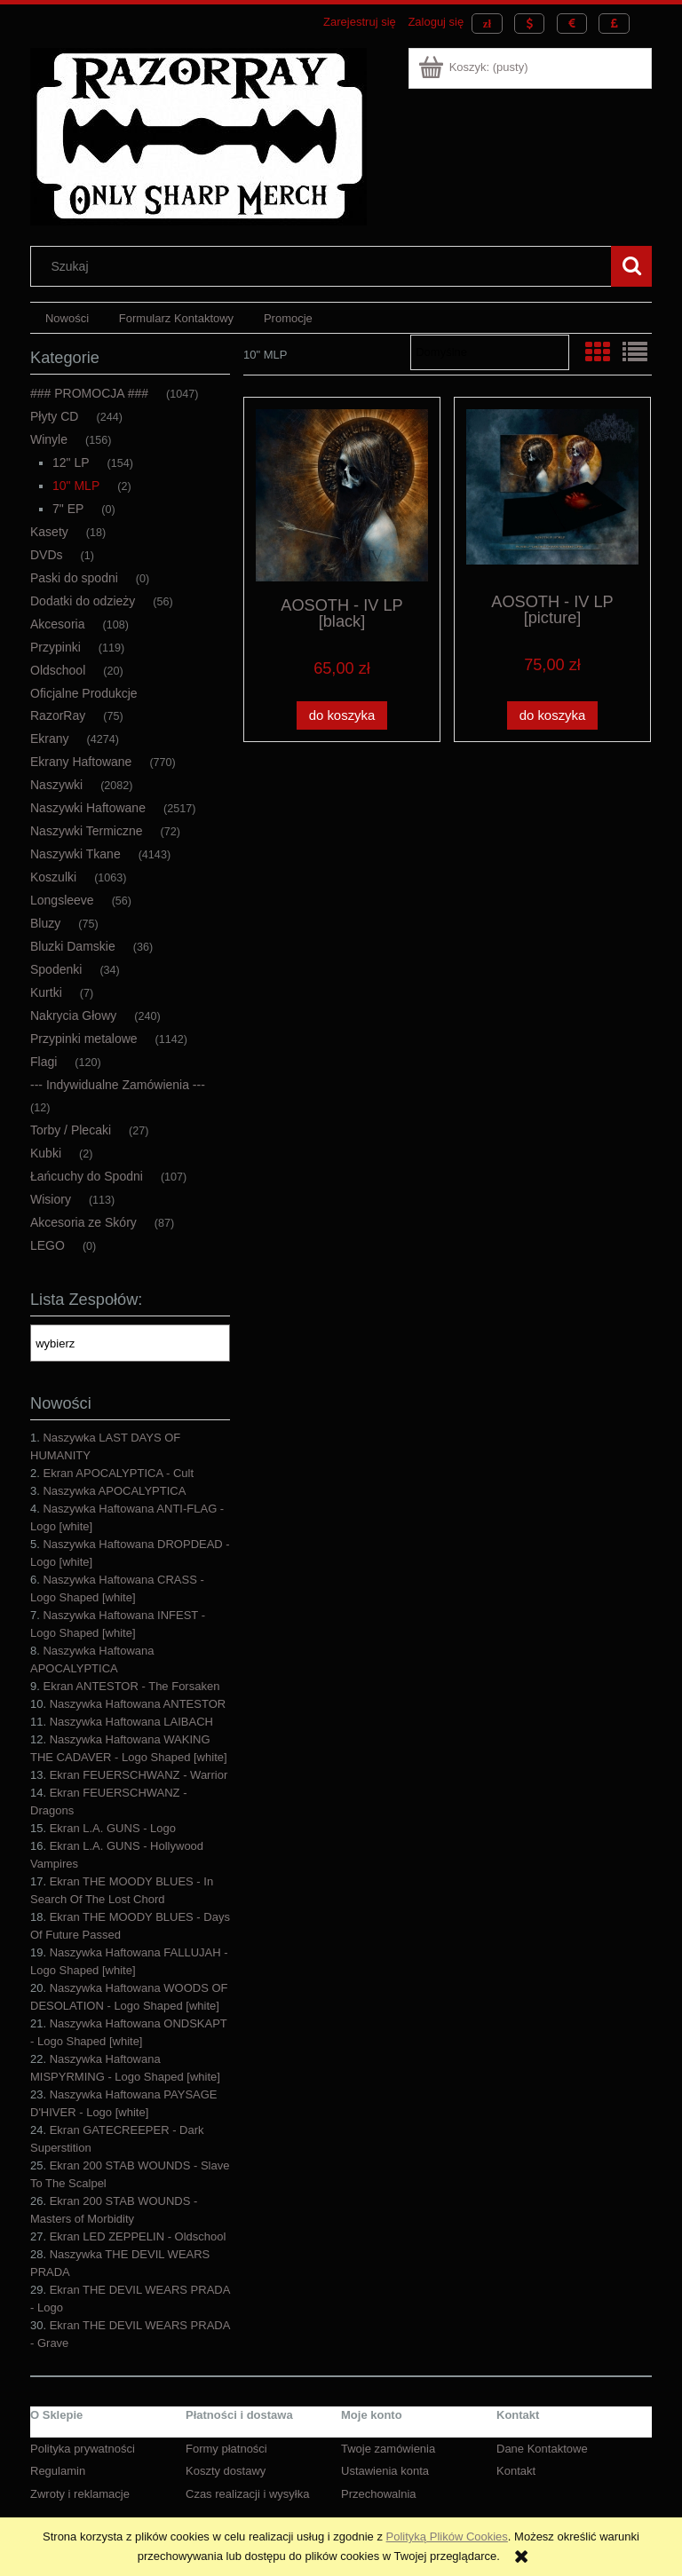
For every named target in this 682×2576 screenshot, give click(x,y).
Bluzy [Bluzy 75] (45, 923)
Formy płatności (226, 2448)
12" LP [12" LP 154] (71, 462)
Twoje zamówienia (388, 2448)
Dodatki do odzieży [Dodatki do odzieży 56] (82, 601)
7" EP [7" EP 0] (67, 509)
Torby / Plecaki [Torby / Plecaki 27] (70, 1130)
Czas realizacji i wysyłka (247, 2494)
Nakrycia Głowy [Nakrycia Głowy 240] (73, 1015)
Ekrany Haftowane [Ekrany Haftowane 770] (80, 762)
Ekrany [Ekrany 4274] (49, 738)
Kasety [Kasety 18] (49, 532)
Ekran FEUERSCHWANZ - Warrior (139, 1775)
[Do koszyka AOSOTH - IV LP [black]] (342, 716)
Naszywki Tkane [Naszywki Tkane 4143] (75, 854)
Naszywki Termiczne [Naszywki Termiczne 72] (86, 831)
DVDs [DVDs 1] (46, 555)
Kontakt (515, 2470)
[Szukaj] (631, 266)
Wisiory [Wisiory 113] (50, 1199)
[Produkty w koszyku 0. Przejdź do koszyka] (474, 67)
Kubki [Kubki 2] (45, 1153)
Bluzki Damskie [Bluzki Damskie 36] (72, 946)
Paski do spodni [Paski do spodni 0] (74, 578)
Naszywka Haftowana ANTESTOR (138, 1704)
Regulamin (57, 2470)
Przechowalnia (378, 2494)
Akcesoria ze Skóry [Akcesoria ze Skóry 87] (83, 1222)
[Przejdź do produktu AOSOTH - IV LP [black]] (342, 495)
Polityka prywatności (82, 2448)
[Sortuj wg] (489, 352)
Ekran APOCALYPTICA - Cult (118, 1473)
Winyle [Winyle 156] (48, 439)
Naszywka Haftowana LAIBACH (131, 1721)
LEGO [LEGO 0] (47, 1245)
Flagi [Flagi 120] (43, 1062)
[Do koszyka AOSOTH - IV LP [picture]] (552, 716)
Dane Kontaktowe (542, 2448)
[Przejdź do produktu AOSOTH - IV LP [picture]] (552, 493)
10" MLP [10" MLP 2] (75, 485)
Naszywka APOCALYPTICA (114, 1490)
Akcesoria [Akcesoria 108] (57, 624)
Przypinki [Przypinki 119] (55, 647)
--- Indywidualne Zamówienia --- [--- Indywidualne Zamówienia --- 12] (117, 1085)
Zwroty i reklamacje (80, 2494)
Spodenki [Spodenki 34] (56, 969)
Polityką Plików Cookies (447, 2536)
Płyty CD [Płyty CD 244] (54, 416)
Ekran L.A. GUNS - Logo (113, 1828)
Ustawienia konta (385, 2470)
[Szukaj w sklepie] (325, 266)
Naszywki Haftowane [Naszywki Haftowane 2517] (88, 808)
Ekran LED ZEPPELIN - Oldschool (138, 2236)
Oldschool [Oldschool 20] (57, 670)
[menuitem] (67, 318)
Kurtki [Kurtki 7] (46, 992)
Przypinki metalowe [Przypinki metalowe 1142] (84, 1038)
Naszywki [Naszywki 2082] (56, 785)
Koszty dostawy (226, 2470)
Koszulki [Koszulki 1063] (53, 877)
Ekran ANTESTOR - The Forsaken (131, 1686)
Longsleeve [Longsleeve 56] (62, 900)
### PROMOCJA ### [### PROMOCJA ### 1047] (89, 393)
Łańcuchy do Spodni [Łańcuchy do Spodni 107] (86, 1176)
